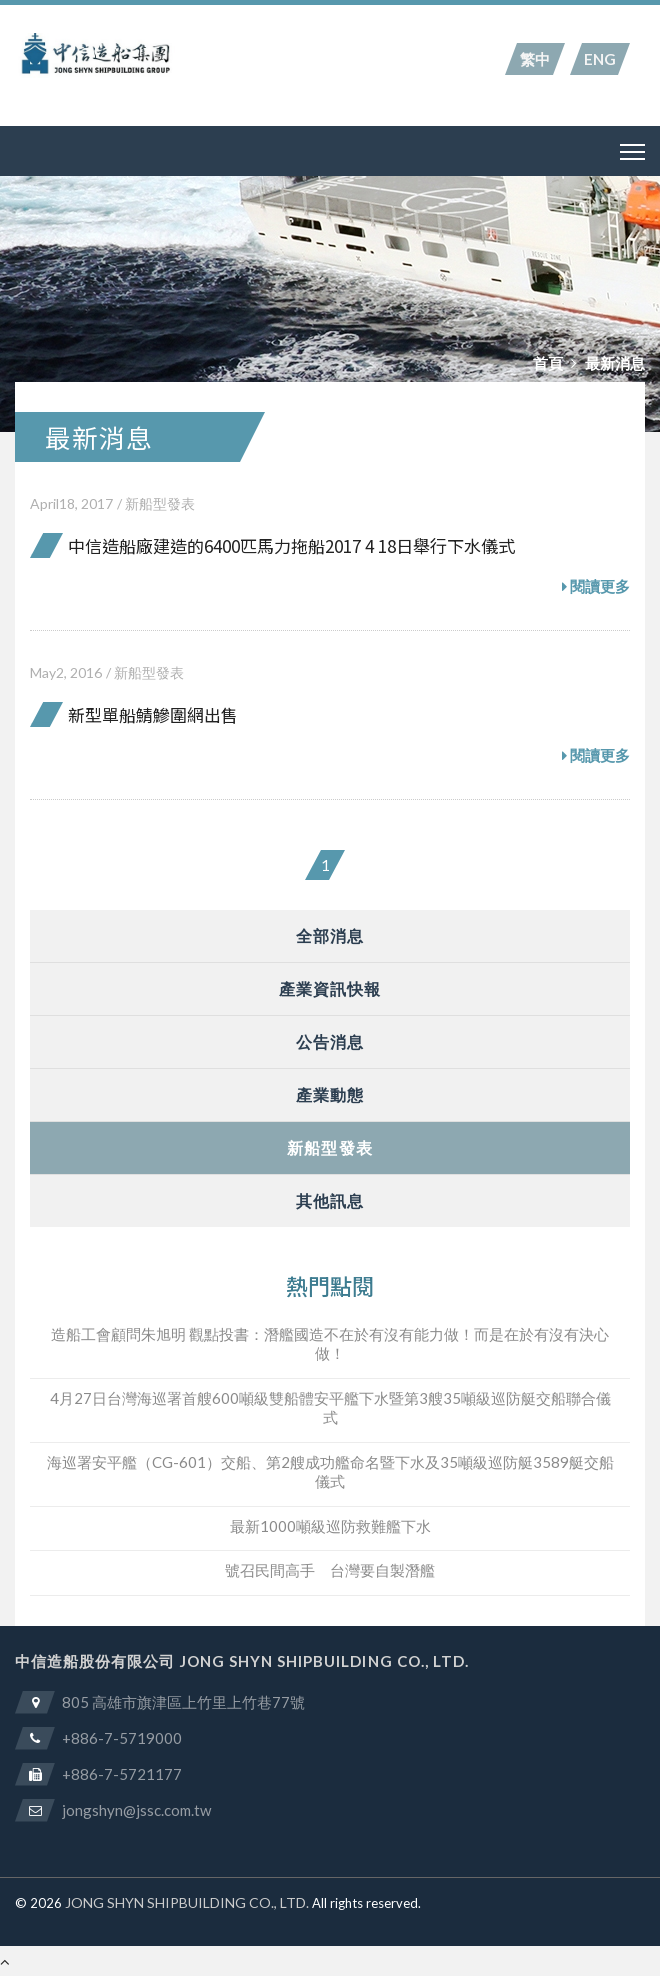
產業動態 (330, 1094)
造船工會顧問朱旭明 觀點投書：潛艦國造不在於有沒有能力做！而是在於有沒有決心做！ (330, 1344)
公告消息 (330, 1041)
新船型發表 (160, 503)
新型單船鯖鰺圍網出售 (153, 714)
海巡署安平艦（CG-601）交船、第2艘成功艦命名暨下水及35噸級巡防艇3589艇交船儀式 (330, 1472)
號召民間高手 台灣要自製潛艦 (330, 1570)
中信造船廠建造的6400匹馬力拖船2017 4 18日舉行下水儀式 (291, 545)
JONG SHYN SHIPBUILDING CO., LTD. (187, 1902)
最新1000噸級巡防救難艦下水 (330, 1526)
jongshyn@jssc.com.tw (136, 1810)
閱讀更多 (596, 587)
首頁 (548, 363)
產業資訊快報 (330, 988)
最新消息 (615, 363)
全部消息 (330, 935)
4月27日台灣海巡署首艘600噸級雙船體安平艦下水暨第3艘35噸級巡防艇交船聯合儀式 (330, 1408)
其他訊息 (330, 1200)
